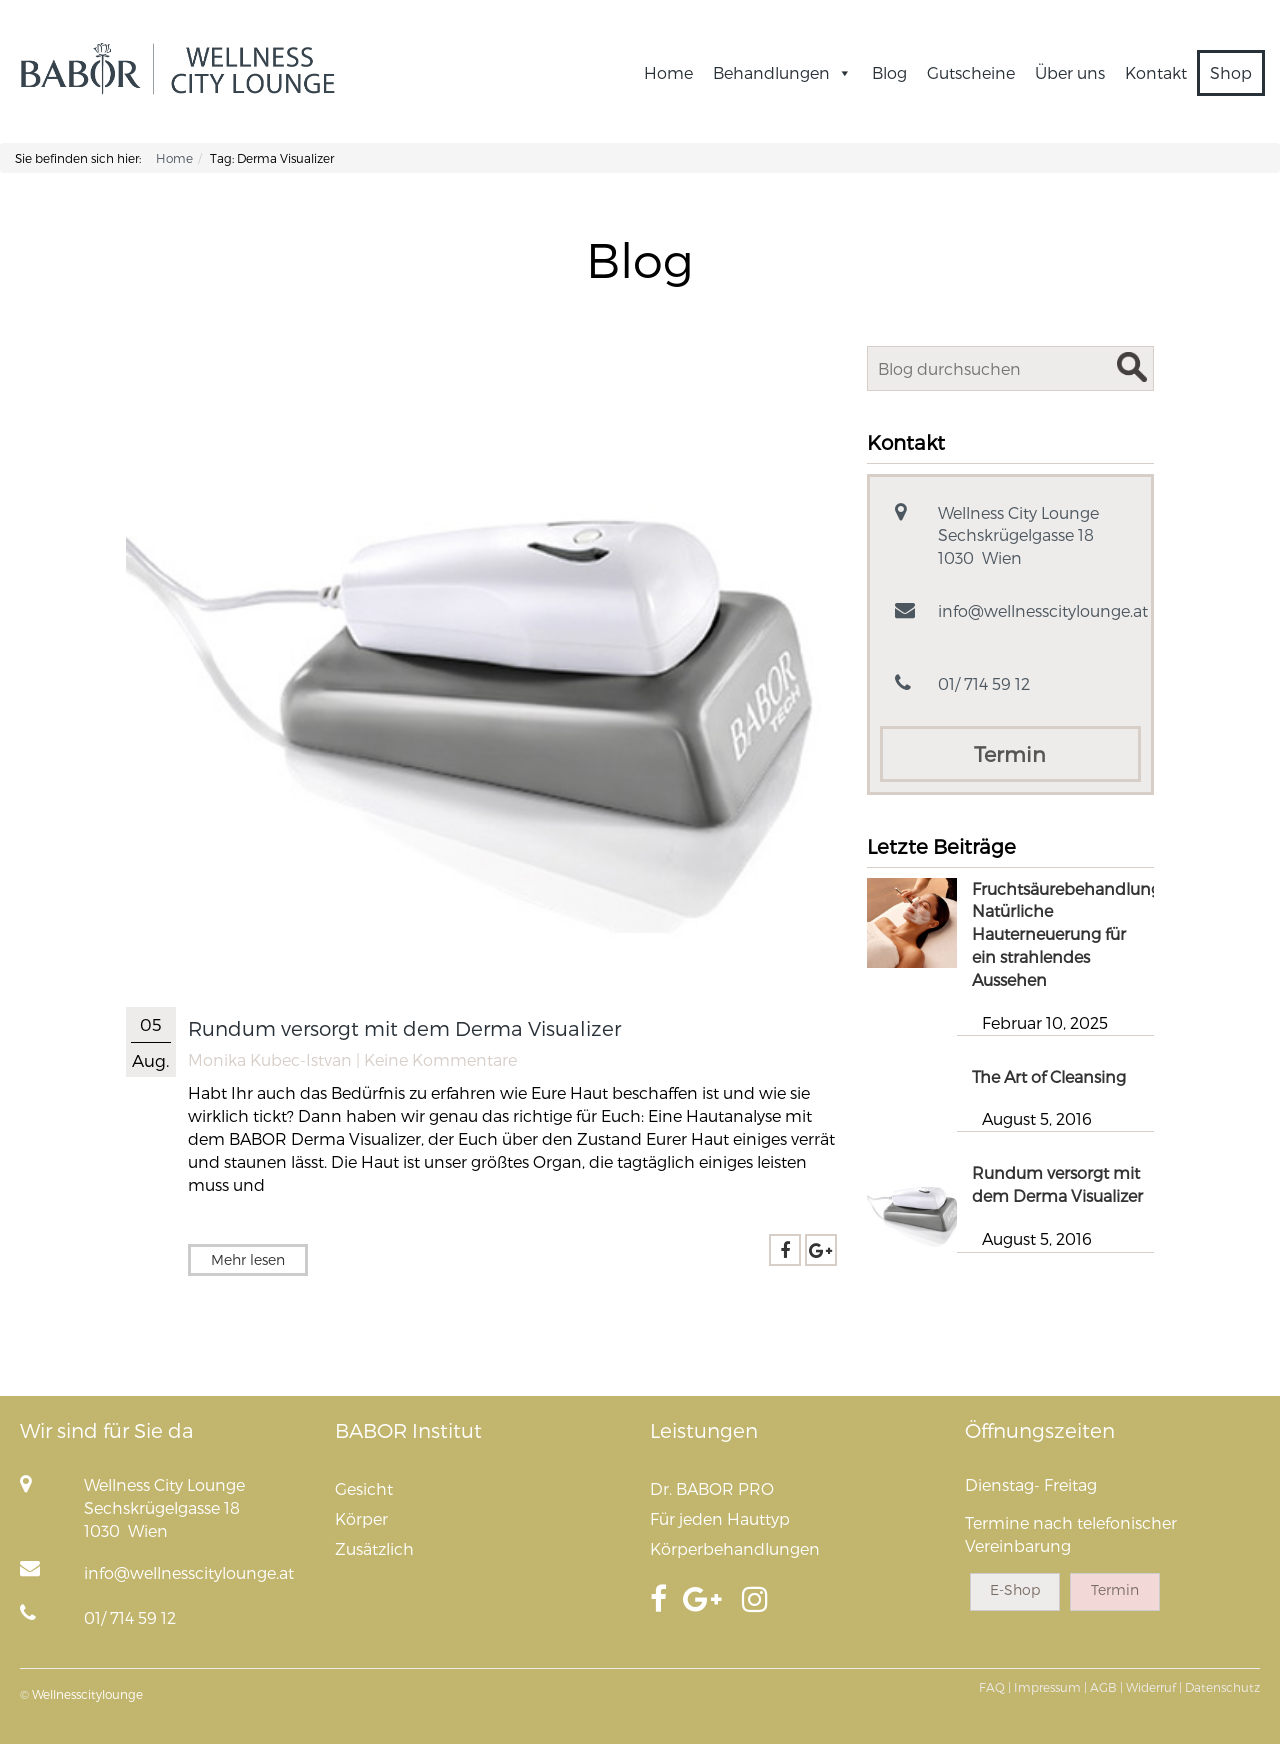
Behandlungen (782, 72)
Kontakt (1156, 72)
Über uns (1070, 72)
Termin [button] (1010, 753)
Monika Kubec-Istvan (270, 1059)
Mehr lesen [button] (248, 1259)
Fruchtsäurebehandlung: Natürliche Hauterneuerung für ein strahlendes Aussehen (1068, 934)
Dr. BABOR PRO (712, 1488)
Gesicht (364, 1488)
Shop (1231, 72)
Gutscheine (971, 72)
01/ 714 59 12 (984, 683)
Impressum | (1050, 1687)
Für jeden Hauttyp (720, 1518)
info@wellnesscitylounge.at (1043, 610)
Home (668, 72)
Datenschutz (1222, 1687)
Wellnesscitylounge (87, 1694)
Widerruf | (1154, 1687)
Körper (361, 1518)
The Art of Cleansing (1049, 1076)
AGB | (1106, 1687)
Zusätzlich (374, 1548)
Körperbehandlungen (735, 1548)
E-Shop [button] (1015, 1589)
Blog (889, 72)
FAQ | (995, 1687)
